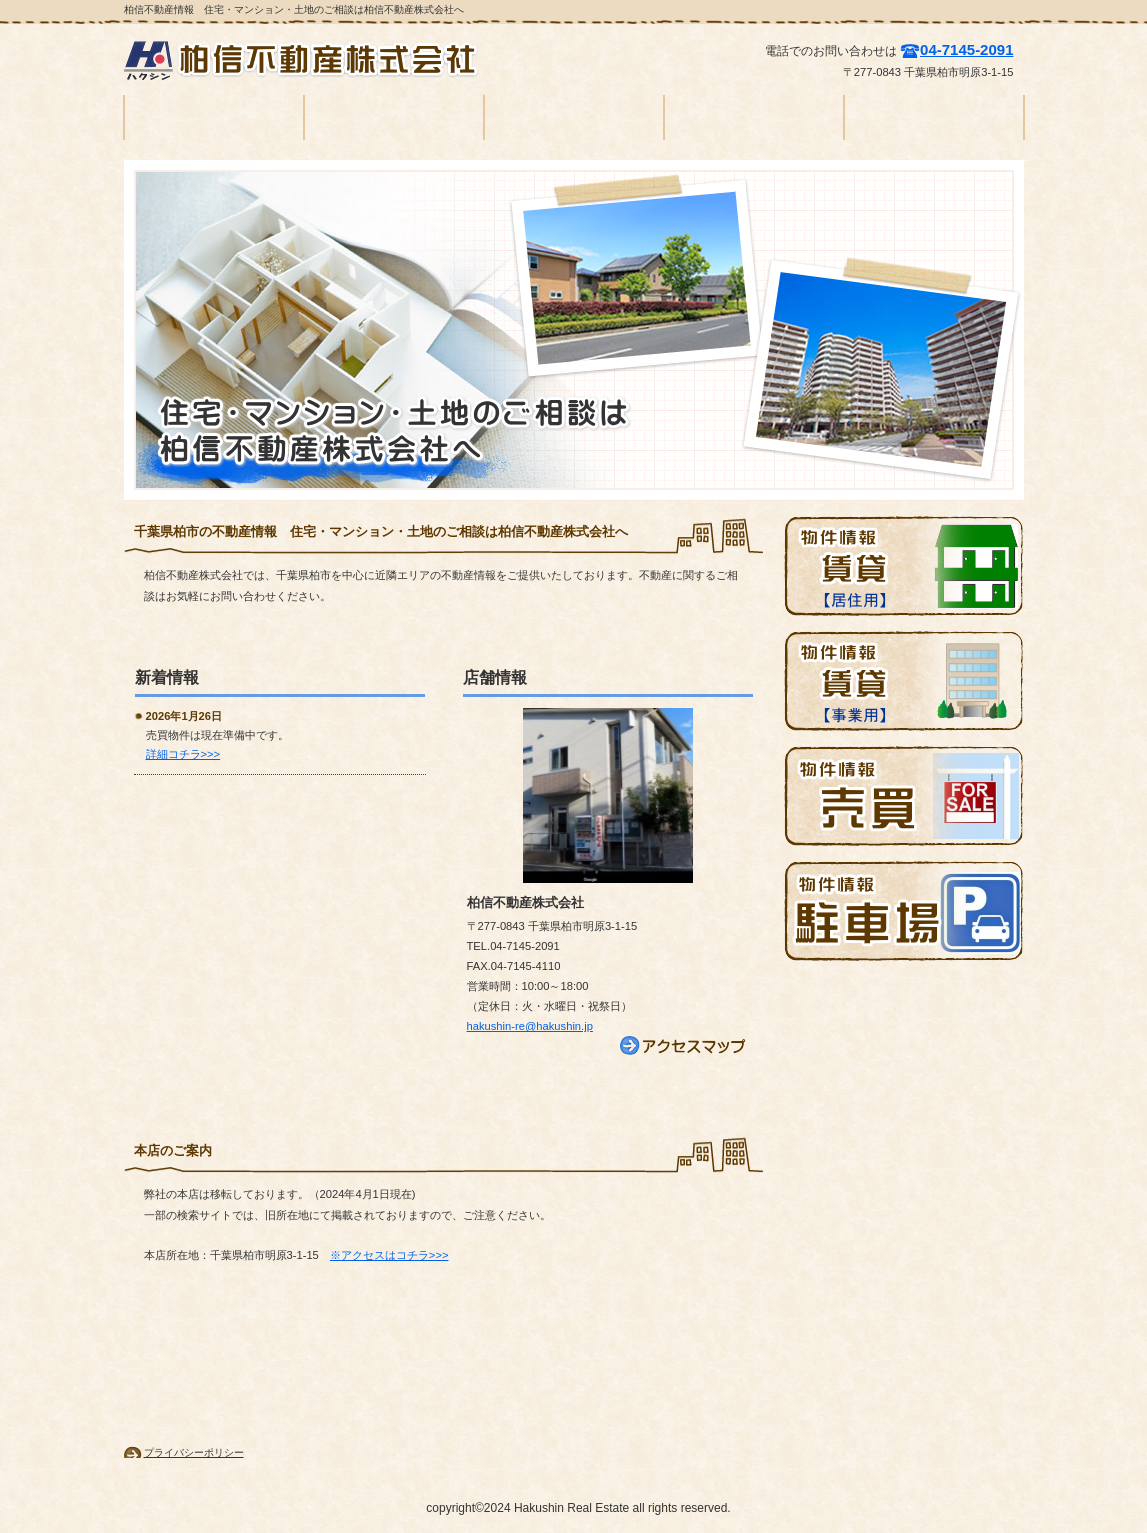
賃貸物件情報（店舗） (904, 681)
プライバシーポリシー (194, 1452)
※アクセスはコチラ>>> (389, 1255)
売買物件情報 (904, 796)
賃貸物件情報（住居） (904, 566)
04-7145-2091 (966, 49)
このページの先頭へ (195, 1327)
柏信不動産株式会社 (309, 60)
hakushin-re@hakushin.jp (530, 1026)
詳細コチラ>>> (183, 754)
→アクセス (684, 1046)
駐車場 (904, 911)
